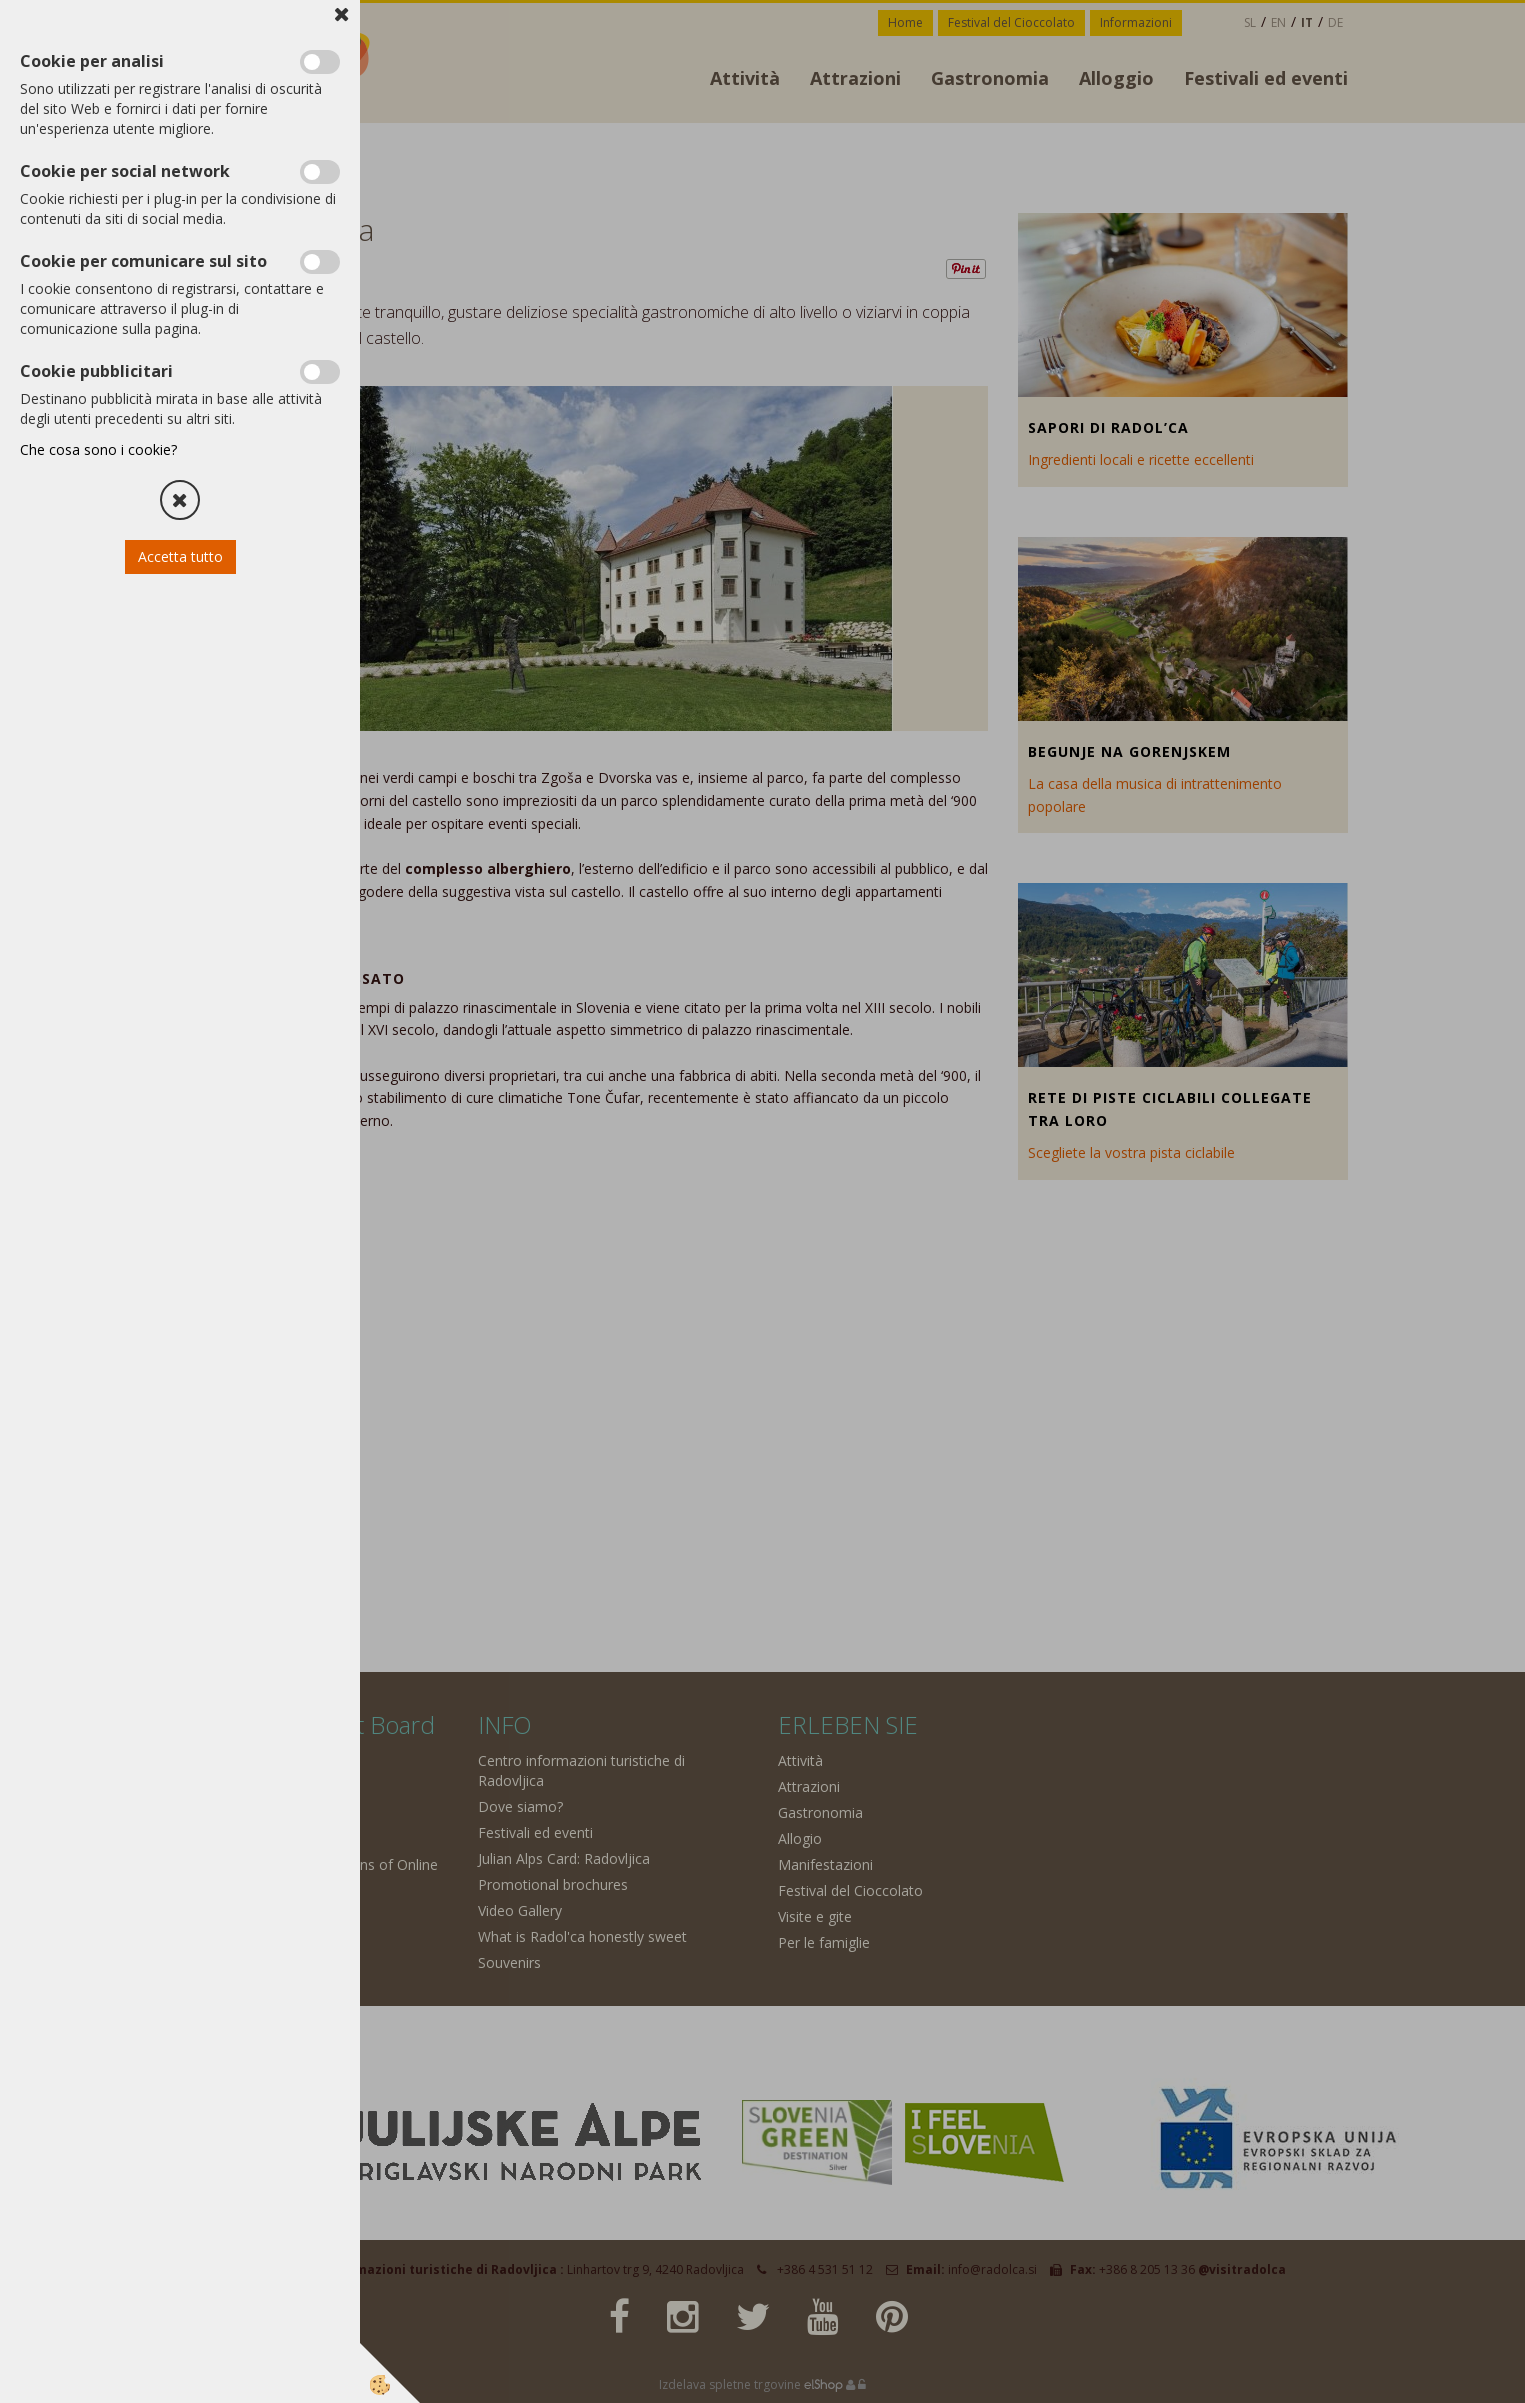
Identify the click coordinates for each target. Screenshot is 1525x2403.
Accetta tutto (180, 556)
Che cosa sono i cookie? (98, 449)
